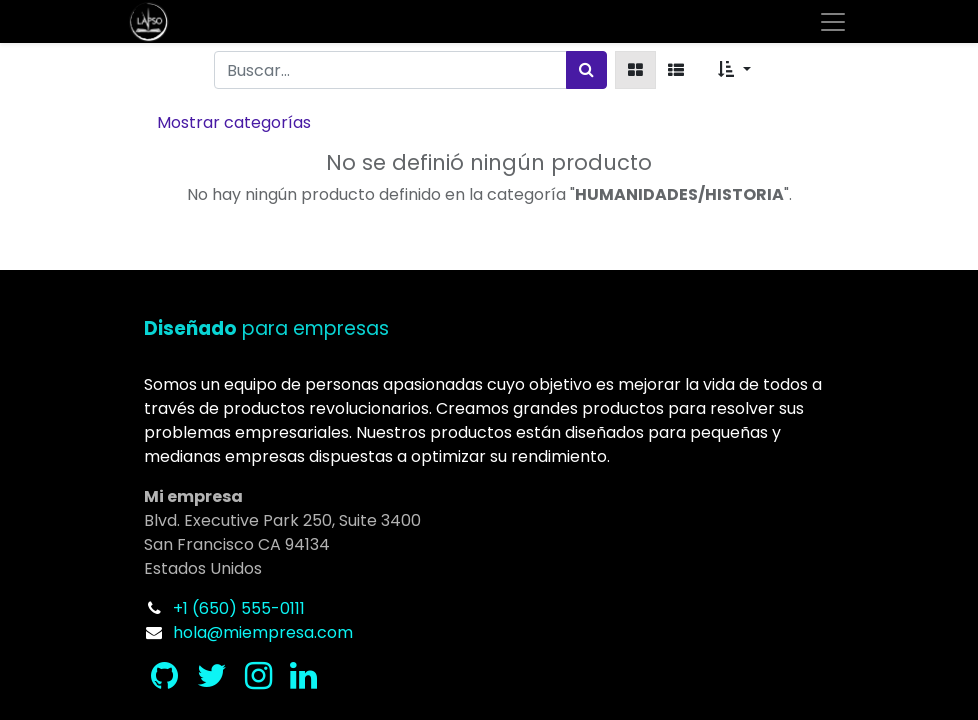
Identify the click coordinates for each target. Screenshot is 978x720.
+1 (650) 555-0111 (239, 608)
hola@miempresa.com (263, 632)
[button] (734, 70)
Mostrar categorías (234, 122)
